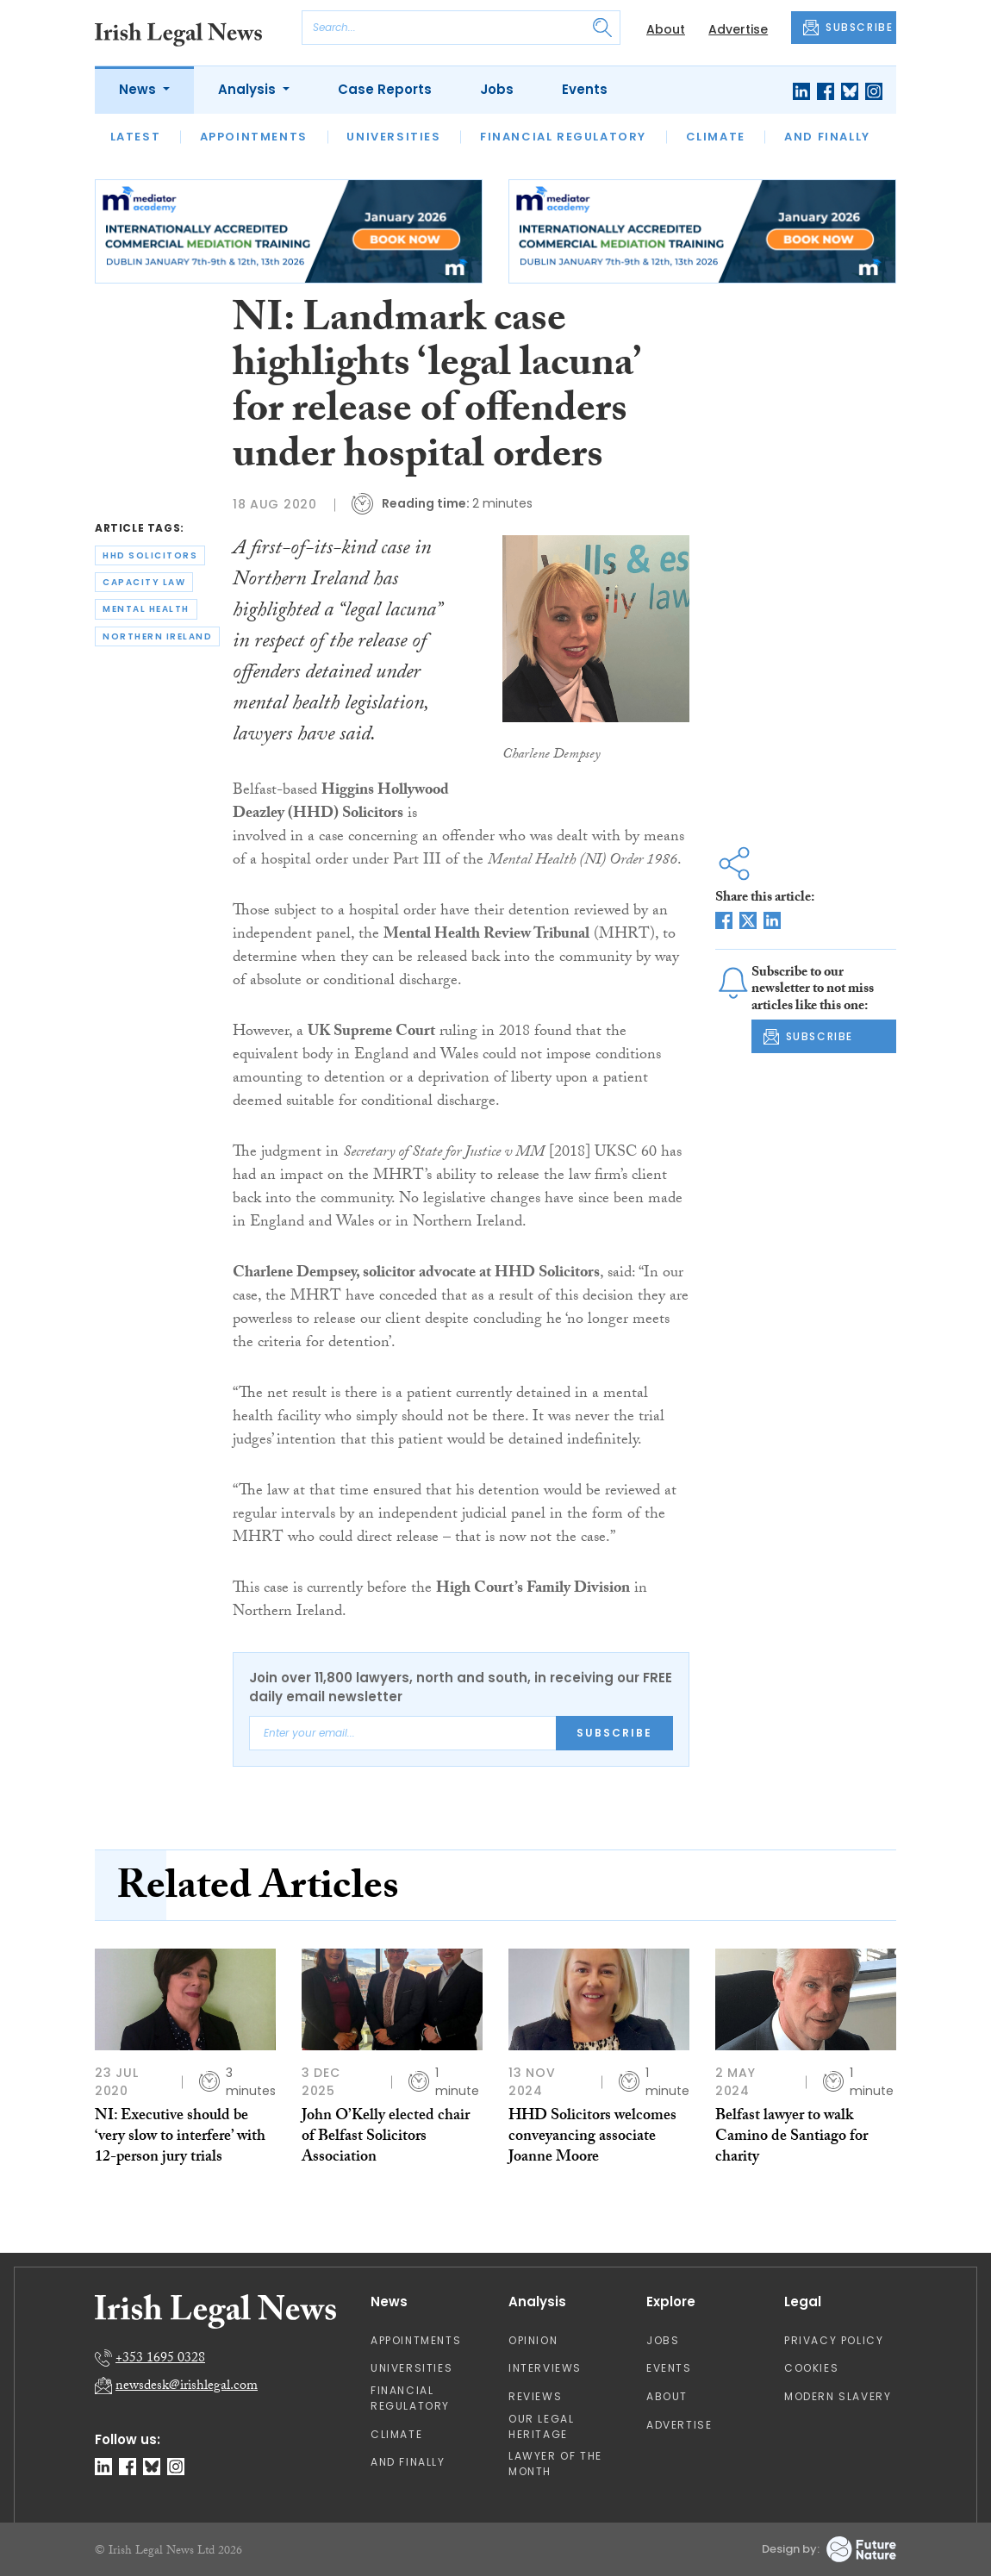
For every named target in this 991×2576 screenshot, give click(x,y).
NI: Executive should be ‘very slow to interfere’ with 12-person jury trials (180, 2138)
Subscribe (614, 1732)
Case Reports (385, 89)
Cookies (811, 2368)
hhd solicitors (150, 555)
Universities (393, 136)
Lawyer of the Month (555, 2463)
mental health (146, 608)
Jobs (497, 89)
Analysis (248, 89)
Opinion (533, 2340)
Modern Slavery (837, 2396)
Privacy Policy (833, 2340)
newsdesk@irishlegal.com (186, 2386)
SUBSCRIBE (848, 27)
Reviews (535, 2396)
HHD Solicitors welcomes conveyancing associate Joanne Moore (592, 2138)
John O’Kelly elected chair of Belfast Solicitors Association (386, 2138)
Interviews (545, 2368)
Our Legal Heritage (541, 2426)
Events (585, 89)
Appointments (254, 136)
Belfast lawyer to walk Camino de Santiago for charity (791, 2138)
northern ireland (157, 636)
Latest (135, 136)
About (665, 29)
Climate (715, 136)
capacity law (144, 582)
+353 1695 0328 (160, 2359)
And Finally (827, 136)
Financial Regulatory (563, 136)
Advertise (738, 29)
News (139, 89)
